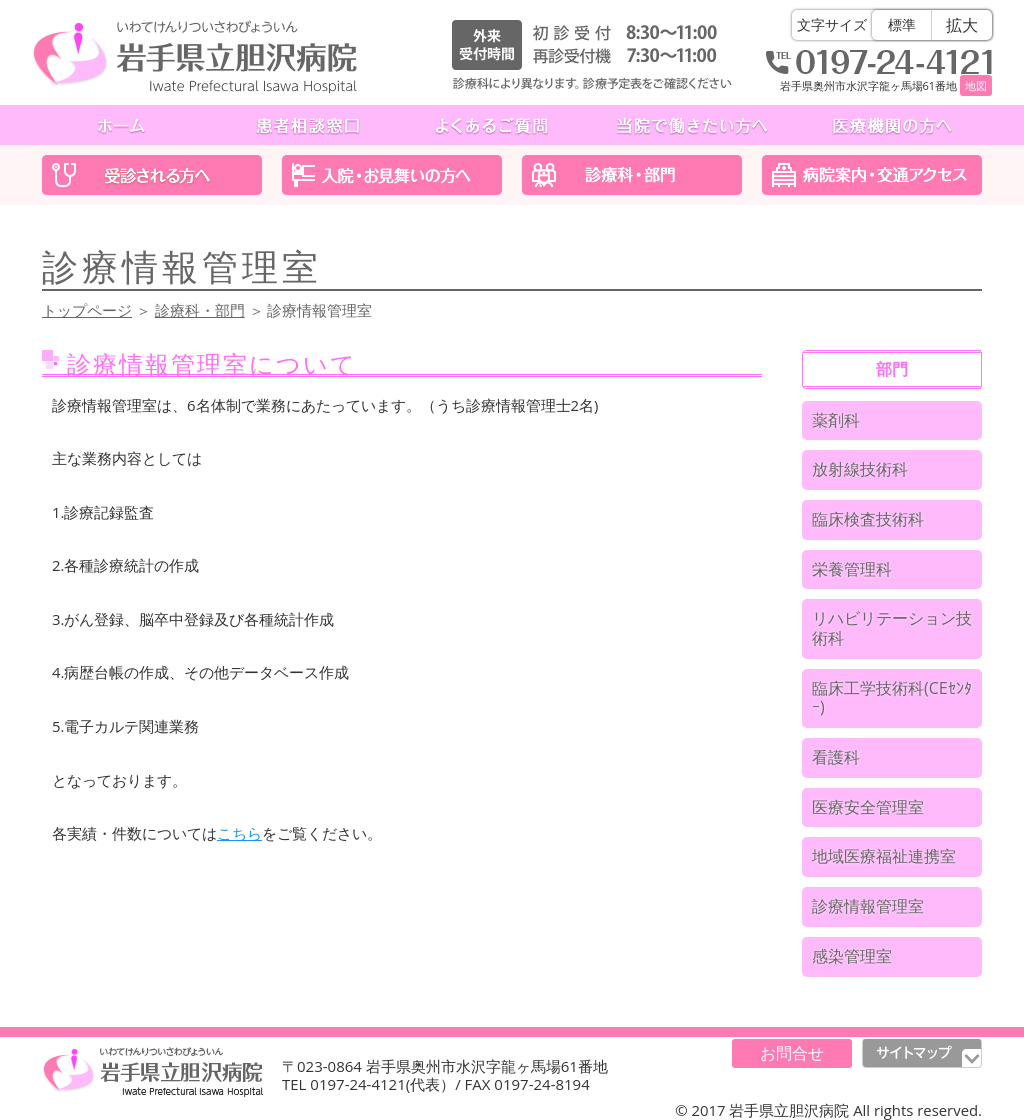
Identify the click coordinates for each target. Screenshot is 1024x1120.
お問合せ (792, 1053)
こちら (239, 833)
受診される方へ (152, 175)
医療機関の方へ (892, 125)
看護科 (836, 757)
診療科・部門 (632, 175)
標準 (902, 24)
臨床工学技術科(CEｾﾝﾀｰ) (892, 698)
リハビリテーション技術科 (892, 628)
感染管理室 (852, 956)
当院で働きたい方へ (692, 125)
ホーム (124, 125)
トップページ (87, 310)
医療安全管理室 (868, 807)
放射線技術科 (860, 469)
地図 (976, 85)
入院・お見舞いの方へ (392, 175)
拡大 (962, 25)
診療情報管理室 (868, 906)
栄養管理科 (852, 569)
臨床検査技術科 (868, 519)
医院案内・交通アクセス (872, 175)
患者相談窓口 (308, 125)
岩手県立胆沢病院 (194, 56)
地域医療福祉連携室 (884, 856)
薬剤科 (836, 420)
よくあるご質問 (492, 125)
